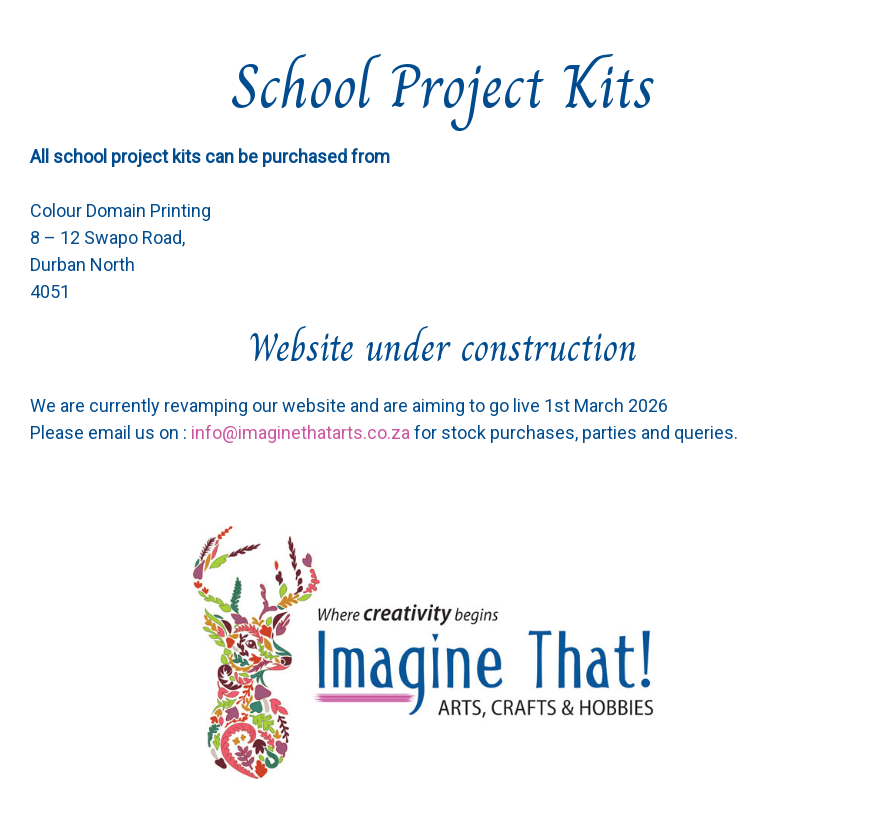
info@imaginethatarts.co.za (300, 432)
